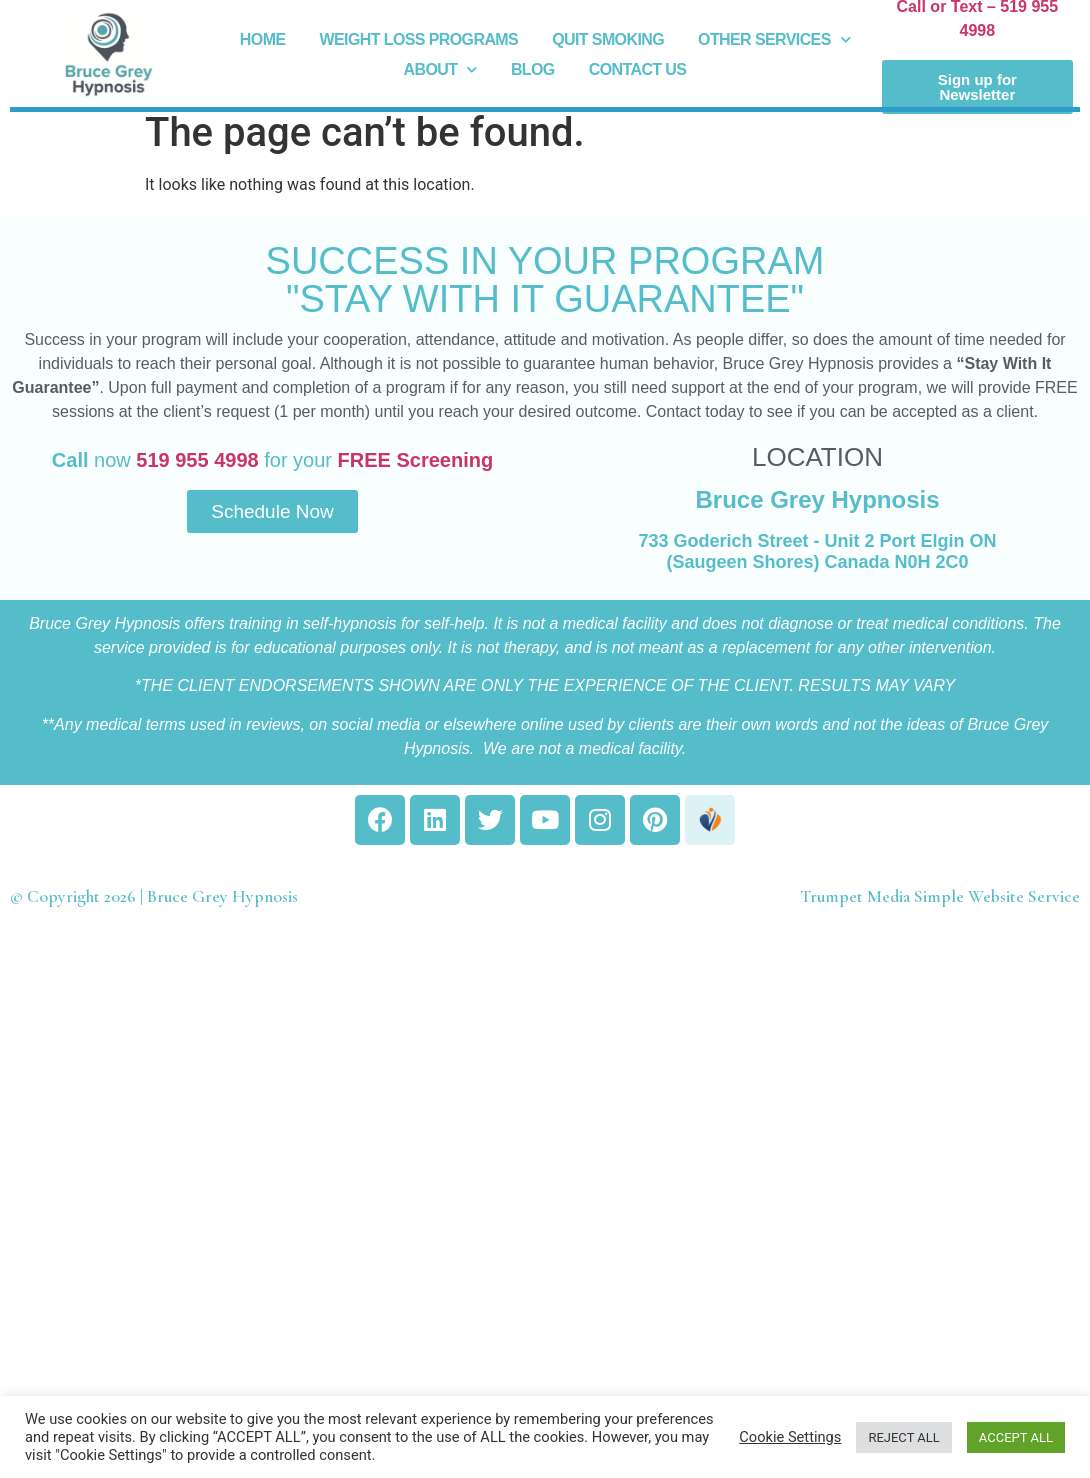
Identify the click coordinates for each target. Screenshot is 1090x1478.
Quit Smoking (608, 39)
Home (263, 39)
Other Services (774, 40)
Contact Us (638, 69)
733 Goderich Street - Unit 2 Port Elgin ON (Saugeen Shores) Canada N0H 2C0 (817, 552)
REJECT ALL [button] (903, 1437)
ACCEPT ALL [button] (1016, 1437)
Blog (533, 69)
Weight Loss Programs (418, 39)
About (440, 70)
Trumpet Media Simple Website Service (940, 896)
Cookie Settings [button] (790, 1437)
